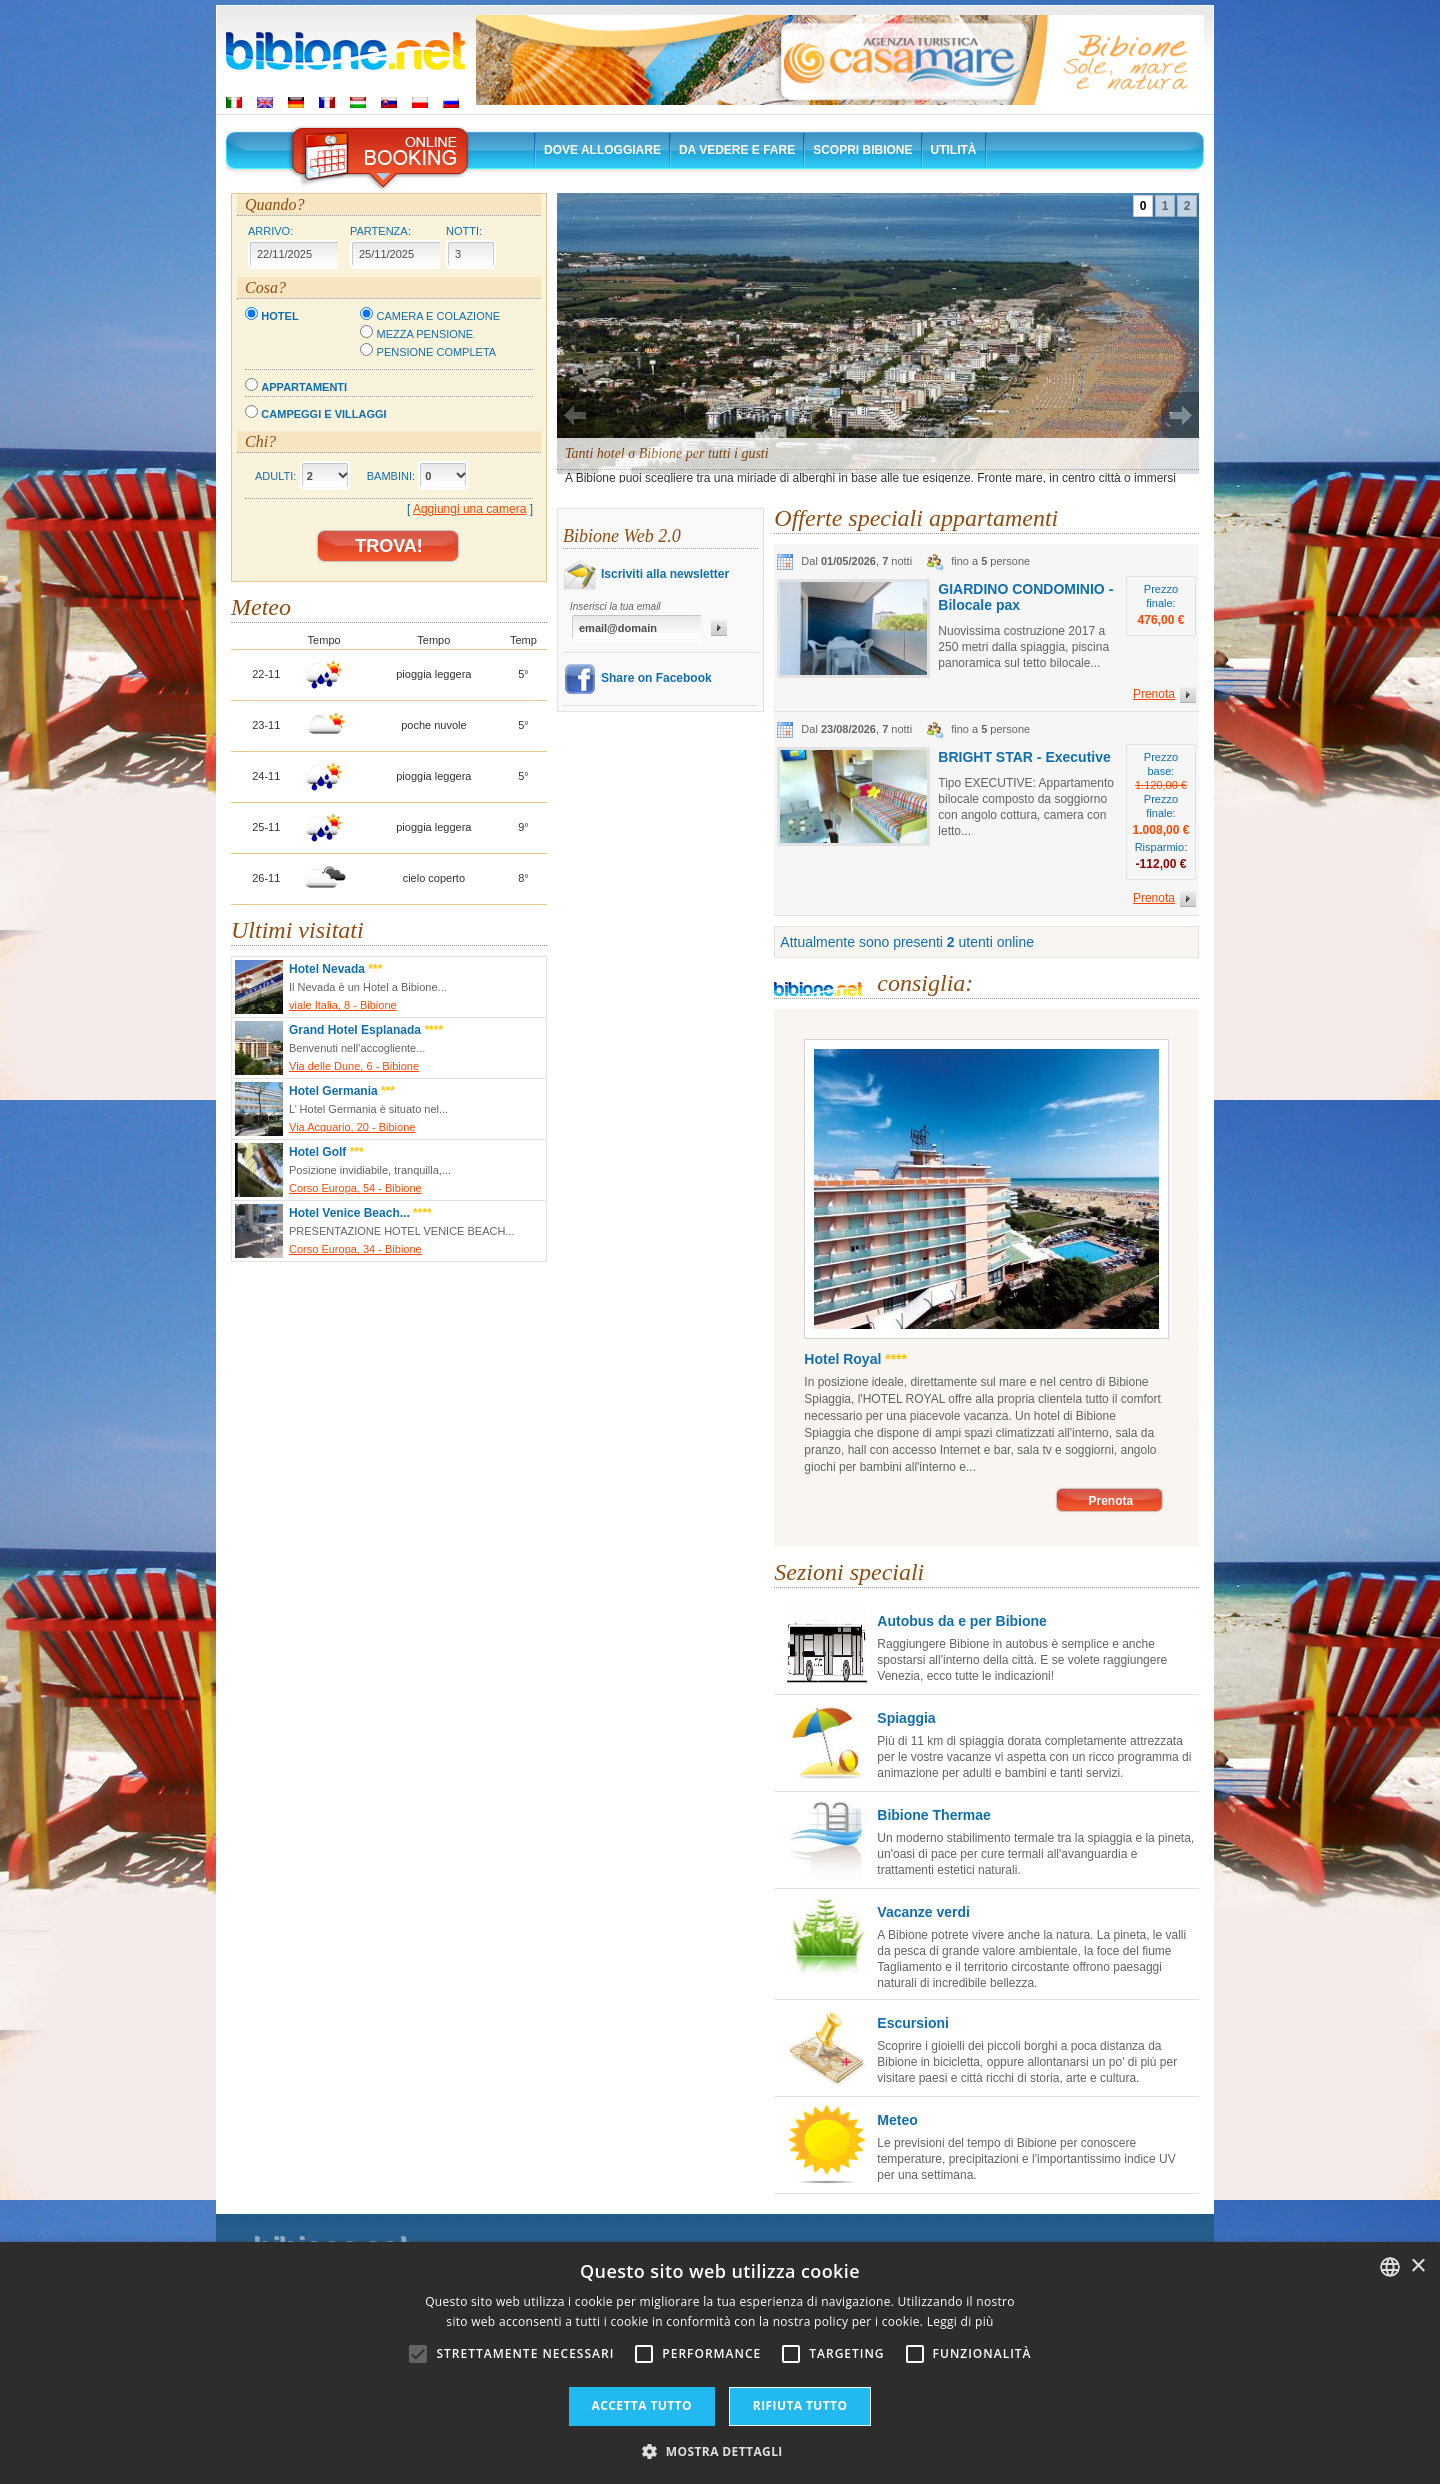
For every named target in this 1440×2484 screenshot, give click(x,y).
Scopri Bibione (862, 150)
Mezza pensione (425, 334)
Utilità (954, 150)
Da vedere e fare (737, 150)
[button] (720, 2450)
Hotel (279, 316)
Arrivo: (270, 231)
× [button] (1417, 2266)
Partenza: (380, 231)
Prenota (1110, 1501)
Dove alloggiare (602, 150)
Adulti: (275, 476)
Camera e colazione (438, 316)
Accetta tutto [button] (642, 2405)
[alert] (720, 2363)
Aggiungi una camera (469, 509)
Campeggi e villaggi (323, 414)
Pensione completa (437, 352)
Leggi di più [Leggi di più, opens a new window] (960, 2321)
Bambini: (391, 476)
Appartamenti (304, 387)
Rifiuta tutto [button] (800, 2405)
